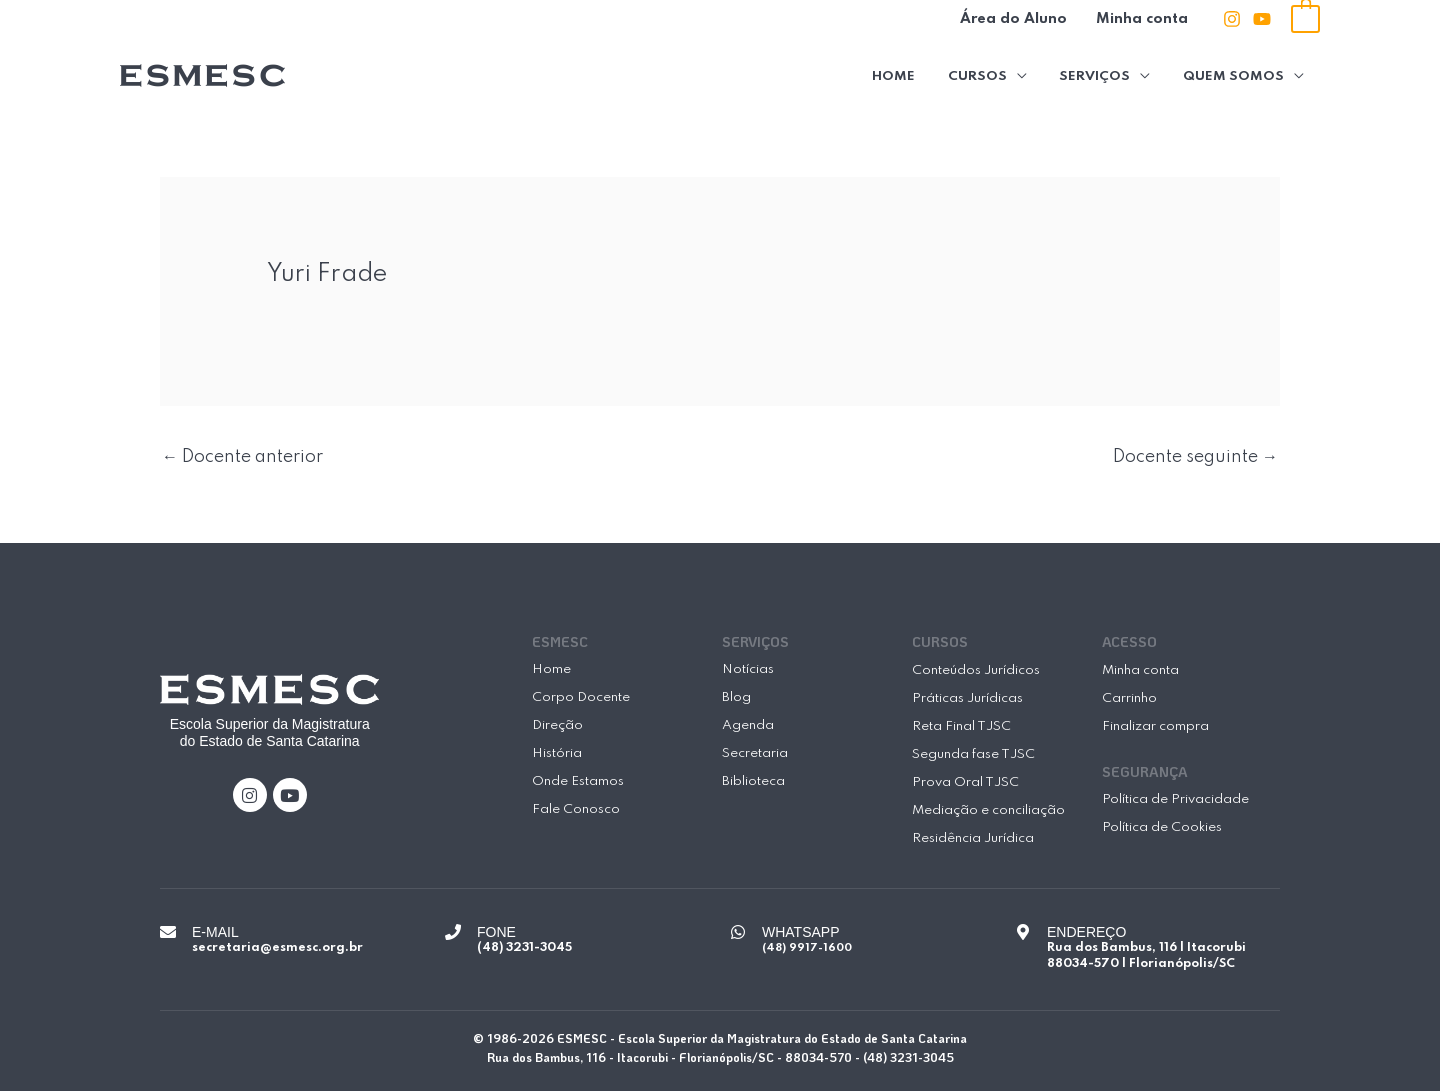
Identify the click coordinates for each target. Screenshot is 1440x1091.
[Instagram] (1232, 19)
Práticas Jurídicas (967, 698)
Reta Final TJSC (961, 726)
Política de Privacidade (1175, 799)
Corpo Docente (581, 697)
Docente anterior (242, 457)
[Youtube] (1262, 19)
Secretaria (755, 753)
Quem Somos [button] (1234, 75)
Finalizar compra (1155, 726)
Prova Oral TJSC (965, 782)
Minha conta (1144, 19)
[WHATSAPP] (738, 932)
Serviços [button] (1098, 75)
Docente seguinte (1195, 457)
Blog (736, 697)
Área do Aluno (1018, 19)
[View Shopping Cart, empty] (1305, 18)
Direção (557, 725)
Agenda (748, 725)
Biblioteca (753, 781)
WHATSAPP (801, 932)
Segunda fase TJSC (973, 754)
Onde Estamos (578, 781)
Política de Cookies (1162, 827)
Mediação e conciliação (988, 810)
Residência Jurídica (973, 838)
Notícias (748, 669)
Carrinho (1129, 698)
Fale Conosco (576, 809)
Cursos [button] (983, 75)
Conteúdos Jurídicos (976, 670)
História (557, 753)
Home (902, 75)
